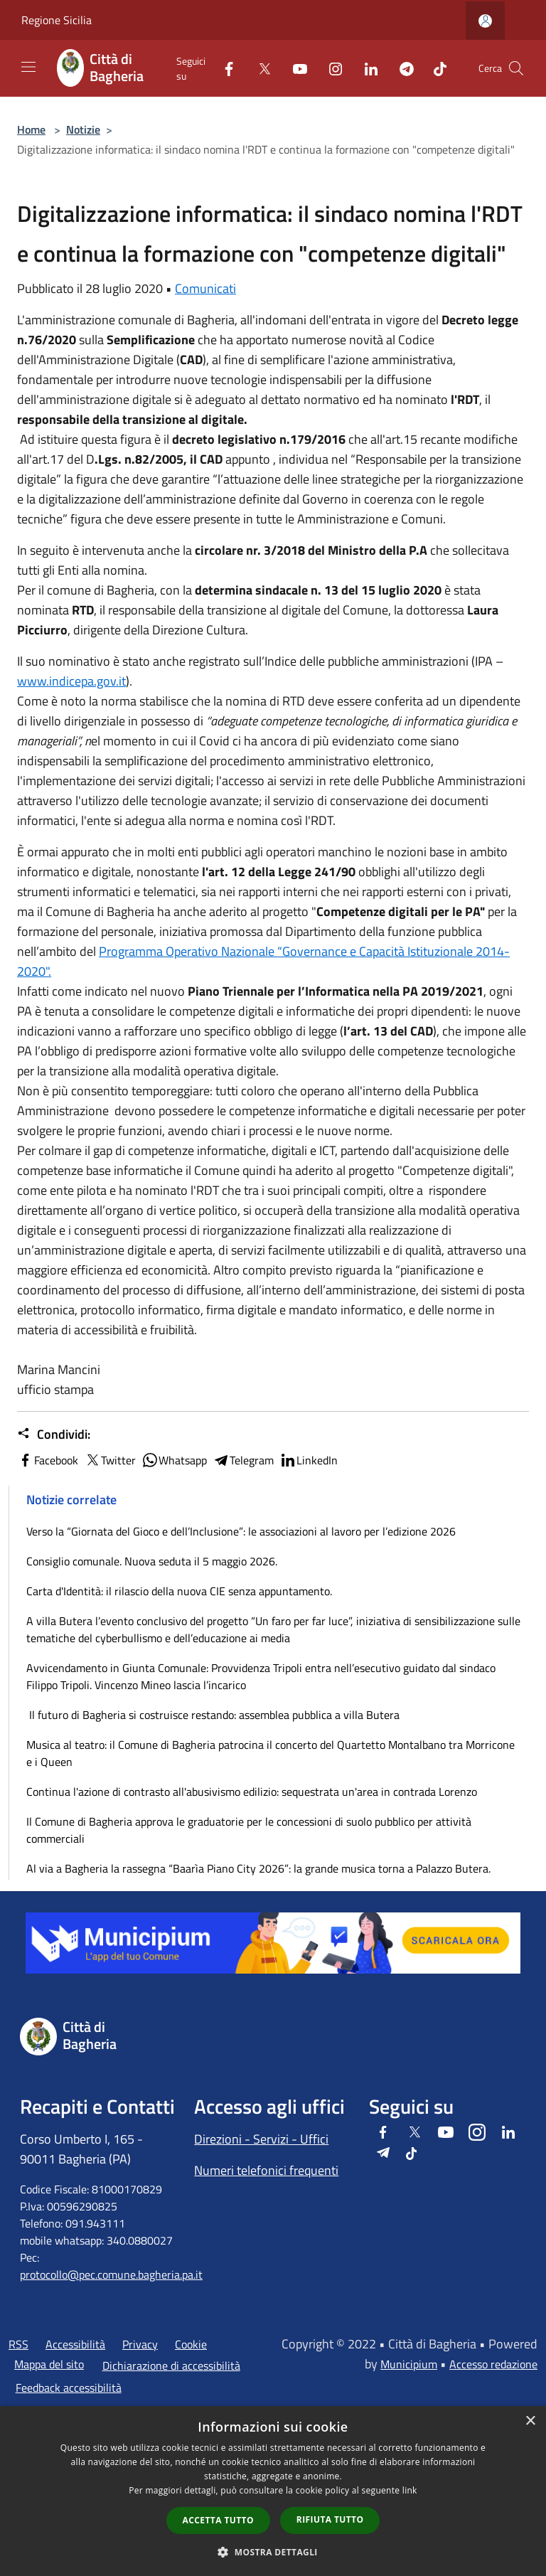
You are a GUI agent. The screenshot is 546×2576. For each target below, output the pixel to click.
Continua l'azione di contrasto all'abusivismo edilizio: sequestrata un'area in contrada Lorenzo (251, 1791)
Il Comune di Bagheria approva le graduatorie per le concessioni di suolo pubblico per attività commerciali (248, 1830)
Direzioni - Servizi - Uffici (261, 2139)
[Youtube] (294, 68)
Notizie (83, 129)
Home (31, 129)
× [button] (530, 2421)
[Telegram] (401, 68)
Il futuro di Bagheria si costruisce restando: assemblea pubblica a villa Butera (213, 1714)
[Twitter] (259, 68)
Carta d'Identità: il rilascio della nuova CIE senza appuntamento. (179, 1591)
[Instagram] (330, 68)
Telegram (243, 1460)
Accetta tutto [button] (218, 2520)
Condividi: (53, 1434)
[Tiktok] (434, 68)
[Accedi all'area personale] (485, 21)
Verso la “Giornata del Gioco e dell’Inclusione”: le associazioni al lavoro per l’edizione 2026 (241, 1531)
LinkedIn (308, 1460)
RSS (18, 2344)
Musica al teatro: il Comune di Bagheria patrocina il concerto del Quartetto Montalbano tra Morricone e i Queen (270, 1753)
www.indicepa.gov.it (71, 681)
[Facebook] (223, 68)
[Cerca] (516, 68)
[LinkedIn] (365, 68)
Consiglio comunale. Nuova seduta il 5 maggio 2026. (151, 1561)
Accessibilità (75, 2344)
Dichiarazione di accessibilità (171, 2365)
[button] (273, 2552)
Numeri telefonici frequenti (266, 2170)
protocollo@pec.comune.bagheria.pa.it (111, 2274)
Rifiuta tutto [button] (330, 2519)
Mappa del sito (49, 2364)
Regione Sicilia (56, 19)
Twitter (110, 1460)
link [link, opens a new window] (409, 2490)
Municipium (408, 2364)
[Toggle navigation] (28, 66)
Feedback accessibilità (69, 2387)
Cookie (191, 2344)
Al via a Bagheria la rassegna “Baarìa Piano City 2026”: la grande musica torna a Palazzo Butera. (258, 1868)
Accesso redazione (493, 2364)
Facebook (47, 1460)
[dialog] (273, 2491)
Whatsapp (174, 1460)
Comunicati (205, 288)
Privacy (140, 2344)
